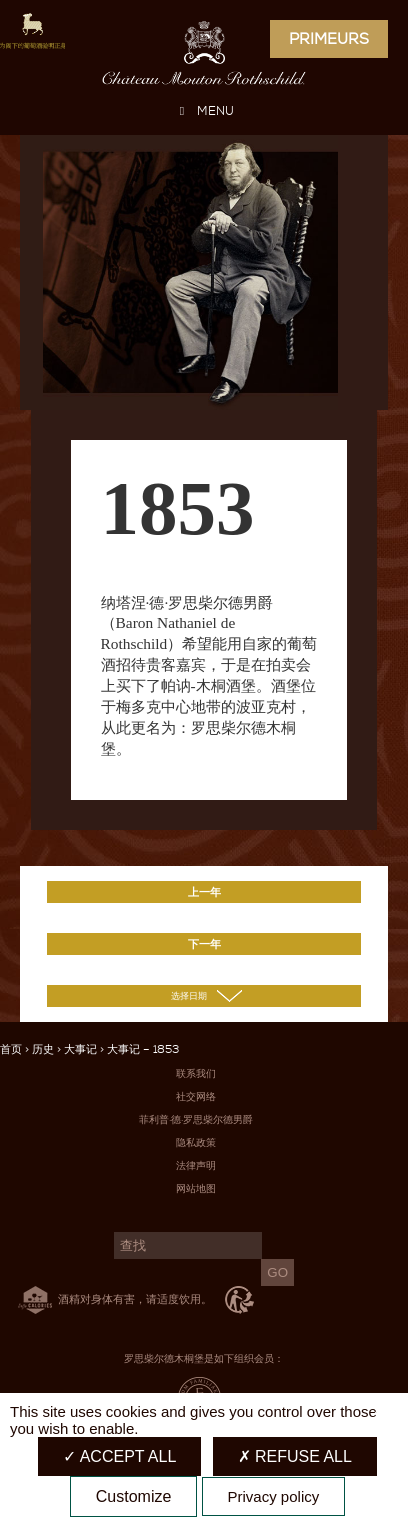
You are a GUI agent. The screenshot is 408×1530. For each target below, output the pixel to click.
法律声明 (196, 1165)
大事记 (80, 1049)
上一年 (204, 892)
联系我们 (196, 1073)
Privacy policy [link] (274, 1496)
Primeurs (329, 39)
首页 (11, 1049)
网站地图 (196, 1188)
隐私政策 (196, 1142)
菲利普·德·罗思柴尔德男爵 (196, 1119)
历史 (43, 1049)
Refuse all (295, 1456)
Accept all (119, 1456)
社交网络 (196, 1096)
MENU (204, 111)
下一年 (204, 944)
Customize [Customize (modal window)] (134, 1496)
